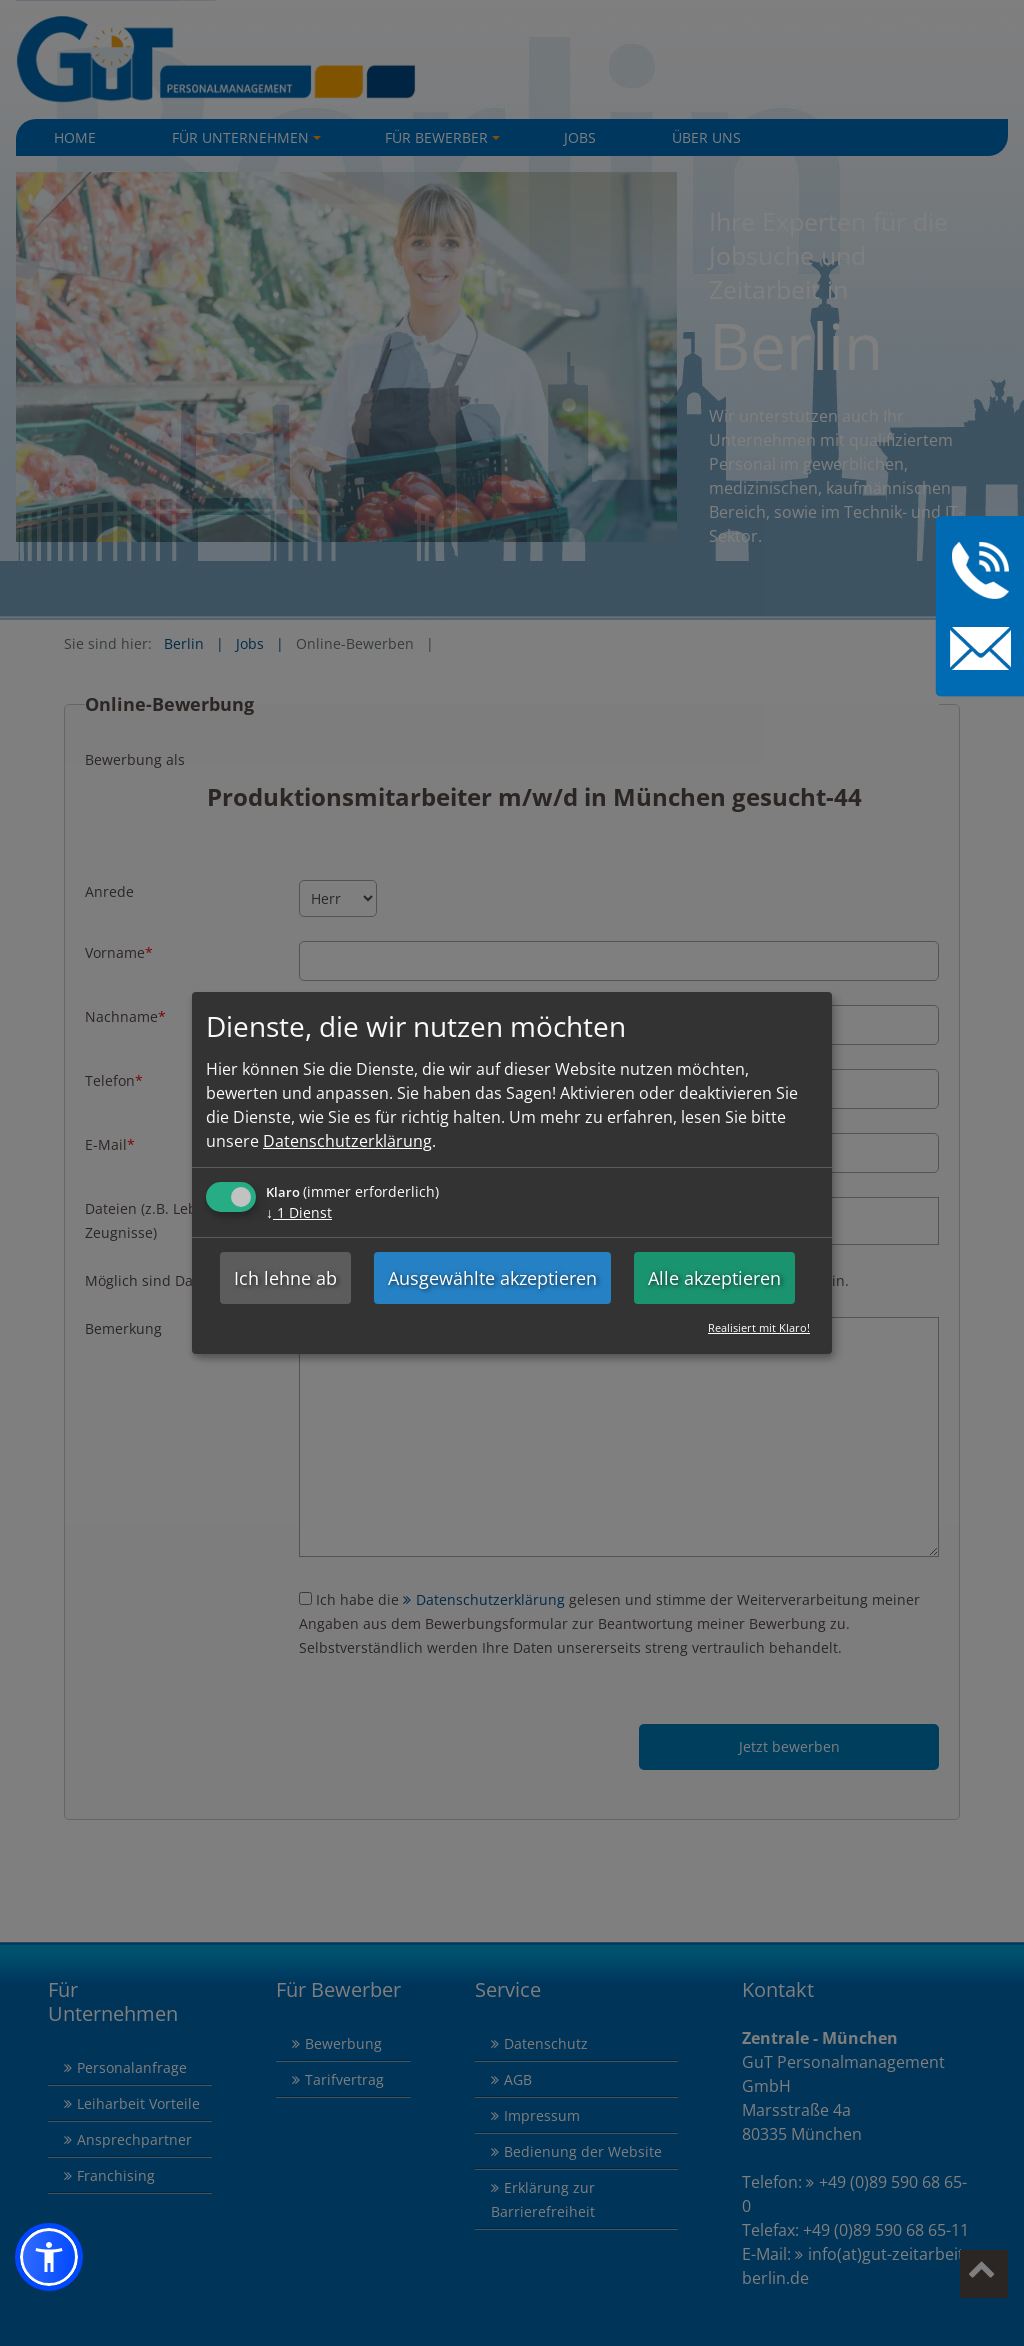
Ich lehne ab (285, 1278)
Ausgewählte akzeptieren (492, 1278)
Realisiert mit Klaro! (759, 1327)
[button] (49, 2257)
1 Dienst (299, 1212)
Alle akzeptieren (714, 1278)
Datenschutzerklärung (347, 1141)
